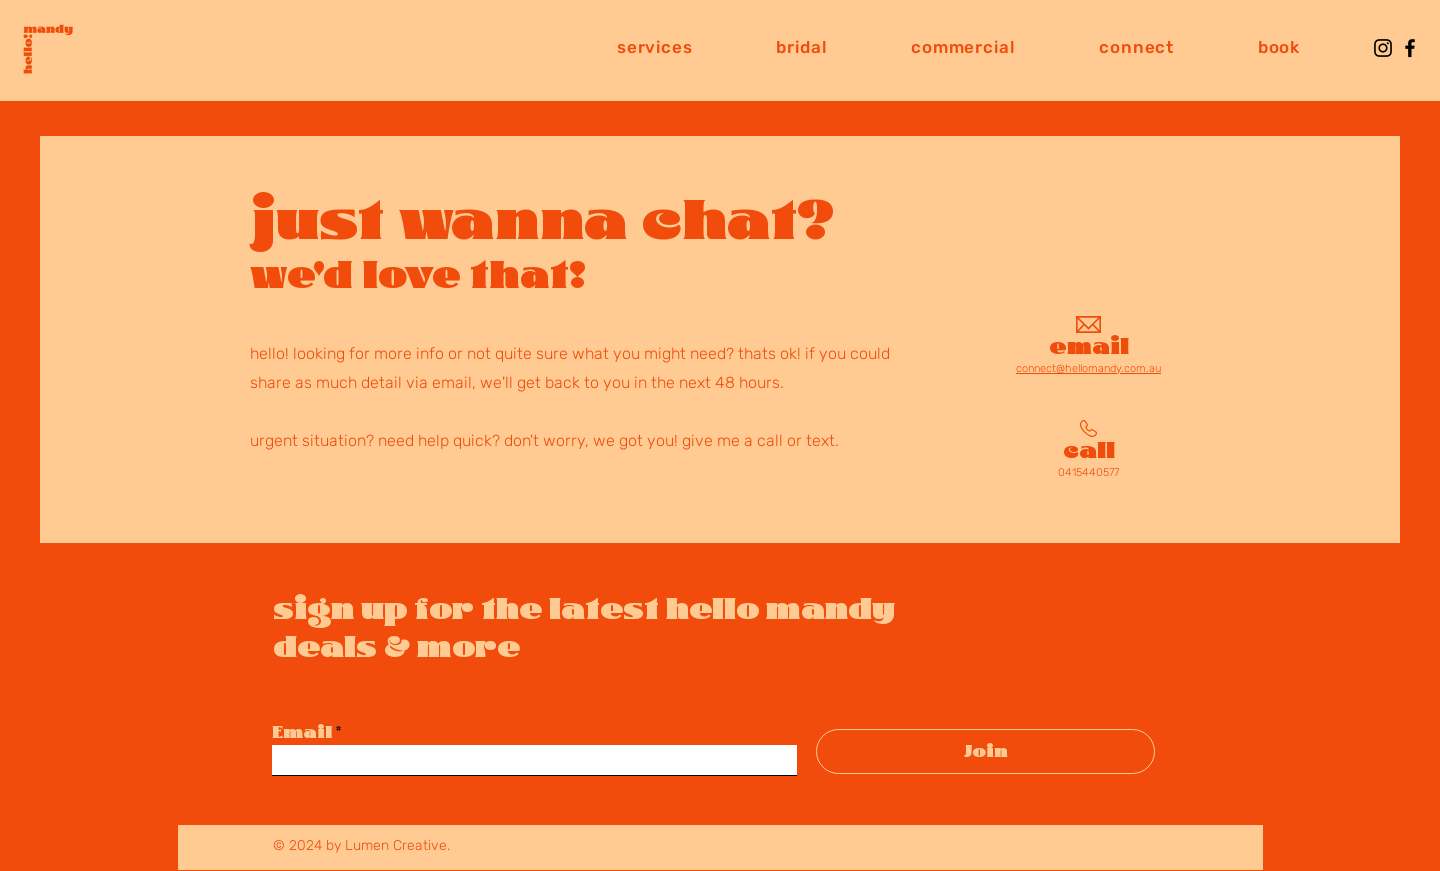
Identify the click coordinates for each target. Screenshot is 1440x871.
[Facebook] (1410, 48)
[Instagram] (1383, 48)
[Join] (985, 751)
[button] (654, 47)
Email (302, 732)
